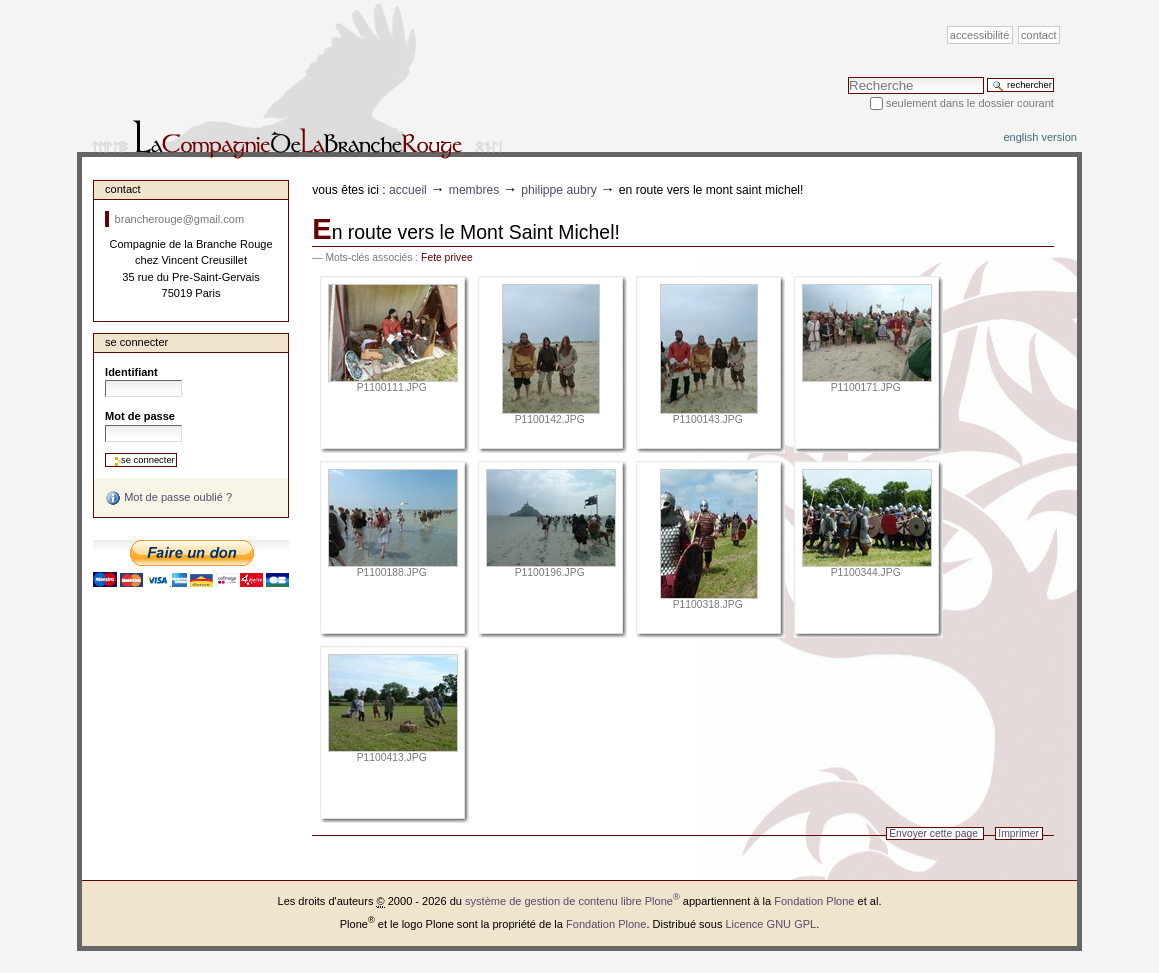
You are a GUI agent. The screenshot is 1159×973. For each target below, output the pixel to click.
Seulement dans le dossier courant (970, 103)
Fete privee (447, 257)
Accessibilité (979, 35)
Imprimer (1018, 833)
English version (1040, 137)
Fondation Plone (814, 901)
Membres (474, 190)
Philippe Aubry (559, 190)
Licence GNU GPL (770, 923)
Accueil (408, 190)
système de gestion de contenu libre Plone (572, 901)
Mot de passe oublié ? (168, 498)
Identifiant (131, 372)
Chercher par (847, 76)
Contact (1039, 35)
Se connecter (136, 342)
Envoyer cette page (933, 833)
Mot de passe (140, 416)
